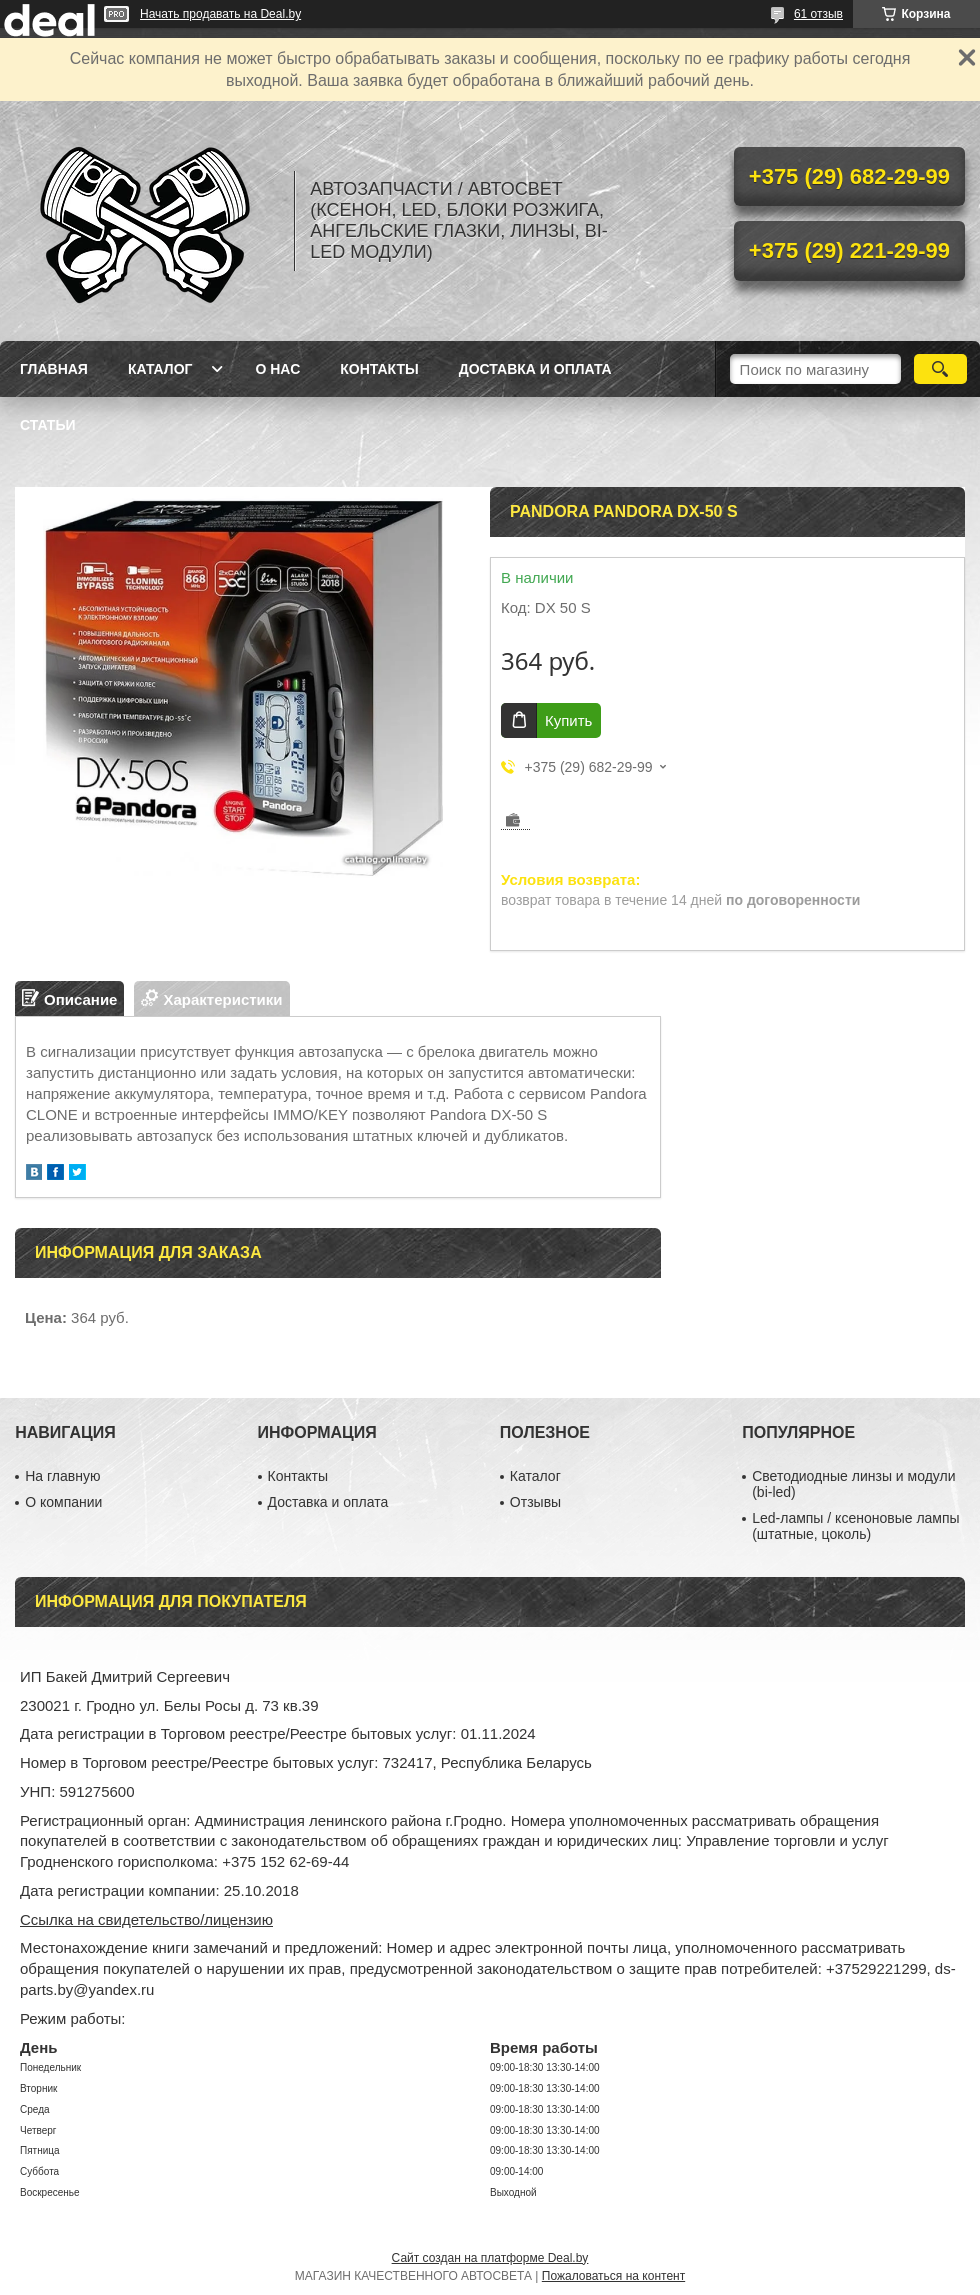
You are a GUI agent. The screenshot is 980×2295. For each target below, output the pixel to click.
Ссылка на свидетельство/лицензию (146, 1919)
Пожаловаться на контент (613, 2276)
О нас (277, 369)
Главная (54, 369)
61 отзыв (818, 14)
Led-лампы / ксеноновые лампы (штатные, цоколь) (855, 1526)
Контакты (379, 369)
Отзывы (535, 1502)
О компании (63, 1502)
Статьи (48, 425)
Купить (568, 720)
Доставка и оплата (535, 369)
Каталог (160, 369)
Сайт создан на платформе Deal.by (490, 2258)
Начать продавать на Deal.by (220, 14)
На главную (62, 1476)
